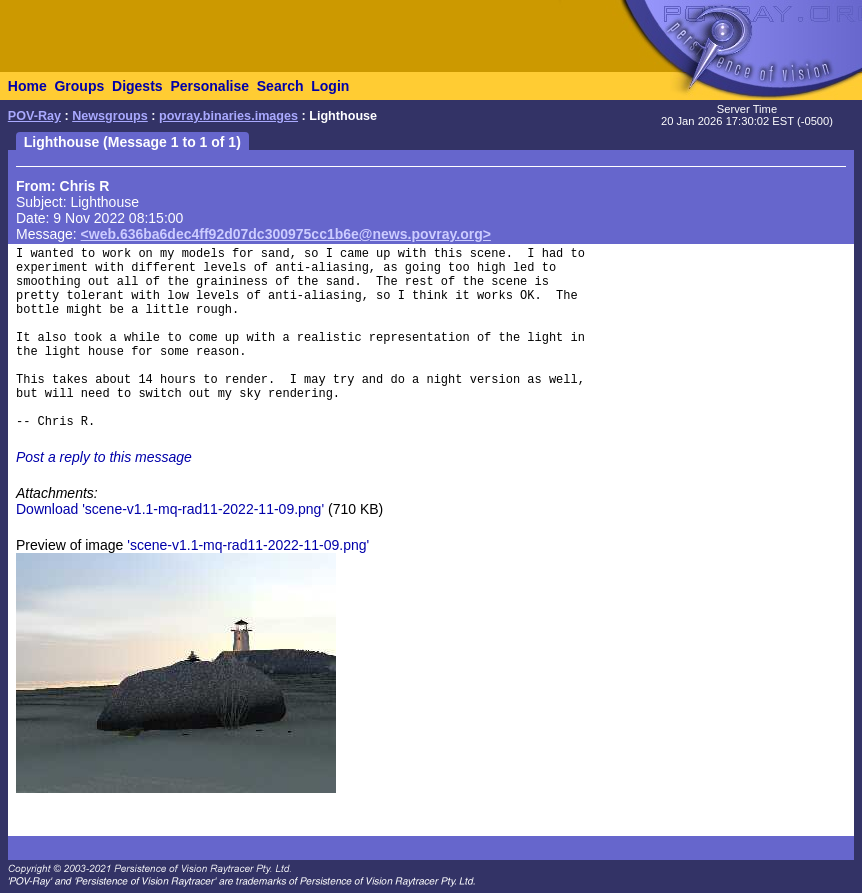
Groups (79, 86)
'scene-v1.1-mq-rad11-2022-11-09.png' (248, 545)
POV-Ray (34, 116)
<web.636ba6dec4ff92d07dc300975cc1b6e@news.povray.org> (286, 234)
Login (330, 86)
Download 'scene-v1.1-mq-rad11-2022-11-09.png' (170, 509)
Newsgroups (110, 116)
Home (27, 86)
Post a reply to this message (104, 457)
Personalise (209, 86)
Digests (137, 86)
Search (280, 86)
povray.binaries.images (228, 116)
